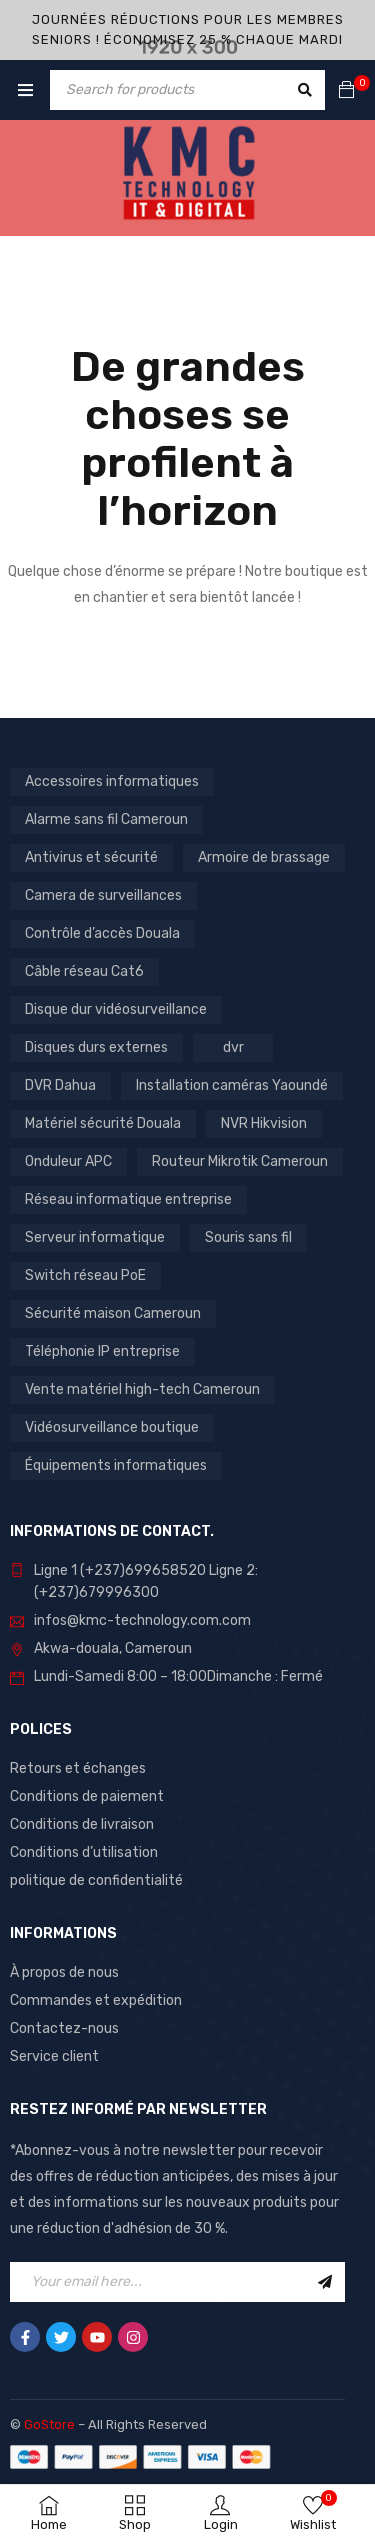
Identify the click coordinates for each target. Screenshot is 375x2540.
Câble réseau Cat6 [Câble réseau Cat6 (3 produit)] (84, 971)
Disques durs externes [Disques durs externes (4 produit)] (96, 1047)
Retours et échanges (78, 1768)
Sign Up (325, 2282)
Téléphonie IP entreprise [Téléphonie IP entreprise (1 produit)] (102, 1351)
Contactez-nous (64, 2028)
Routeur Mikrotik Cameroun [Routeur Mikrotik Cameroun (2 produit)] (240, 1161)
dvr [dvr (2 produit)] (233, 1047)
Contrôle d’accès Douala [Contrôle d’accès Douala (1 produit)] (102, 933)
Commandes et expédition (96, 2000)
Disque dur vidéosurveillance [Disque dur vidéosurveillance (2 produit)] (116, 1009)
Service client (54, 2056)
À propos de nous (64, 1972)
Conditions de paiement (87, 1796)
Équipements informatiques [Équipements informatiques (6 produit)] (116, 1465)
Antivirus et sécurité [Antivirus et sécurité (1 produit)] (91, 857)
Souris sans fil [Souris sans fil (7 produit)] (248, 1237)
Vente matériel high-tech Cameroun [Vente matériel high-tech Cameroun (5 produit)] (142, 1389)
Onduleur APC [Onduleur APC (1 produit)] (68, 1161)
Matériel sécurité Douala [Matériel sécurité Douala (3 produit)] (103, 1123)
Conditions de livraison (82, 1824)
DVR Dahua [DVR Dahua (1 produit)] (60, 1085)
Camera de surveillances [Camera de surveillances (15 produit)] (103, 895)
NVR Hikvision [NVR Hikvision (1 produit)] (264, 1123)
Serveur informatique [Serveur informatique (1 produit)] (95, 1237)
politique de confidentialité (96, 1880)
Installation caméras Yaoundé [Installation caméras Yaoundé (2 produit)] (232, 1085)
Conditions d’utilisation (84, 1852)
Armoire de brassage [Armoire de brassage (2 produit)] (264, 857)
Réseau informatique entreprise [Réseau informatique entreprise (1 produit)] (128, 1199)
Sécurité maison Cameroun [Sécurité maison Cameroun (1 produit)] (113, 1313)
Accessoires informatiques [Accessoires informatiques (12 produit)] (112, 781)
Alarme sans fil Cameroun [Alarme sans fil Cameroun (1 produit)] (106, 819)
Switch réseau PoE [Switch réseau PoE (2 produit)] (85, 1275)
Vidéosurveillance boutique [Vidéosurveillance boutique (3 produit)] (112, 1427)
